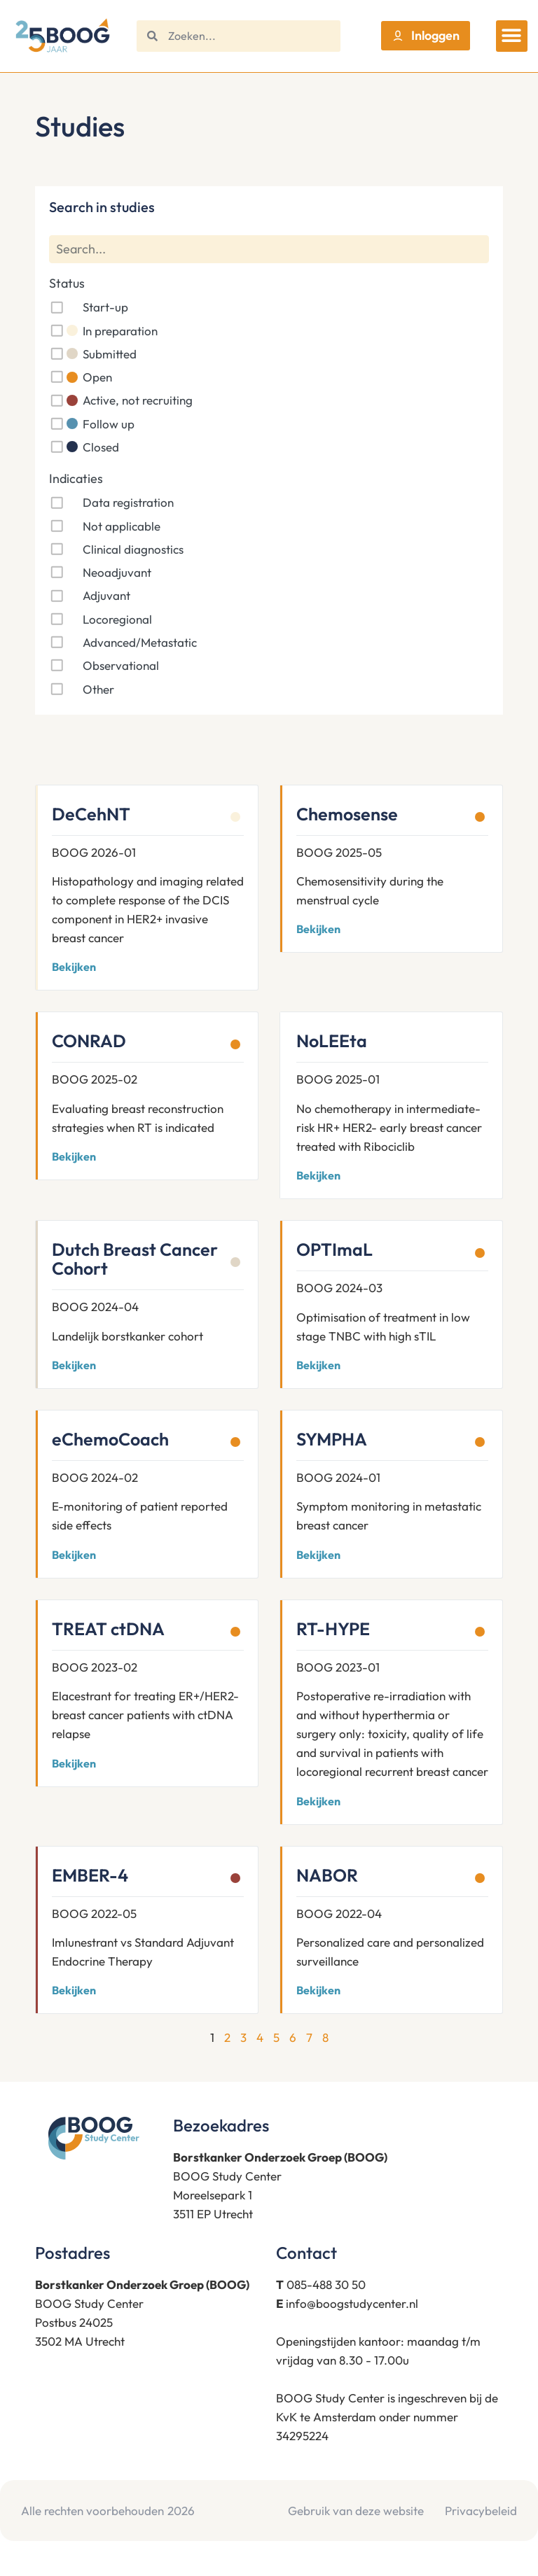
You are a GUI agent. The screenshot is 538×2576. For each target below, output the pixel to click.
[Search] (269, 249)
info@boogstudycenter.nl (352, 2303)
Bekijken (74, 967)
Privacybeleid (481, 2510)
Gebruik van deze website (356, 2510)
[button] (511, 36)
